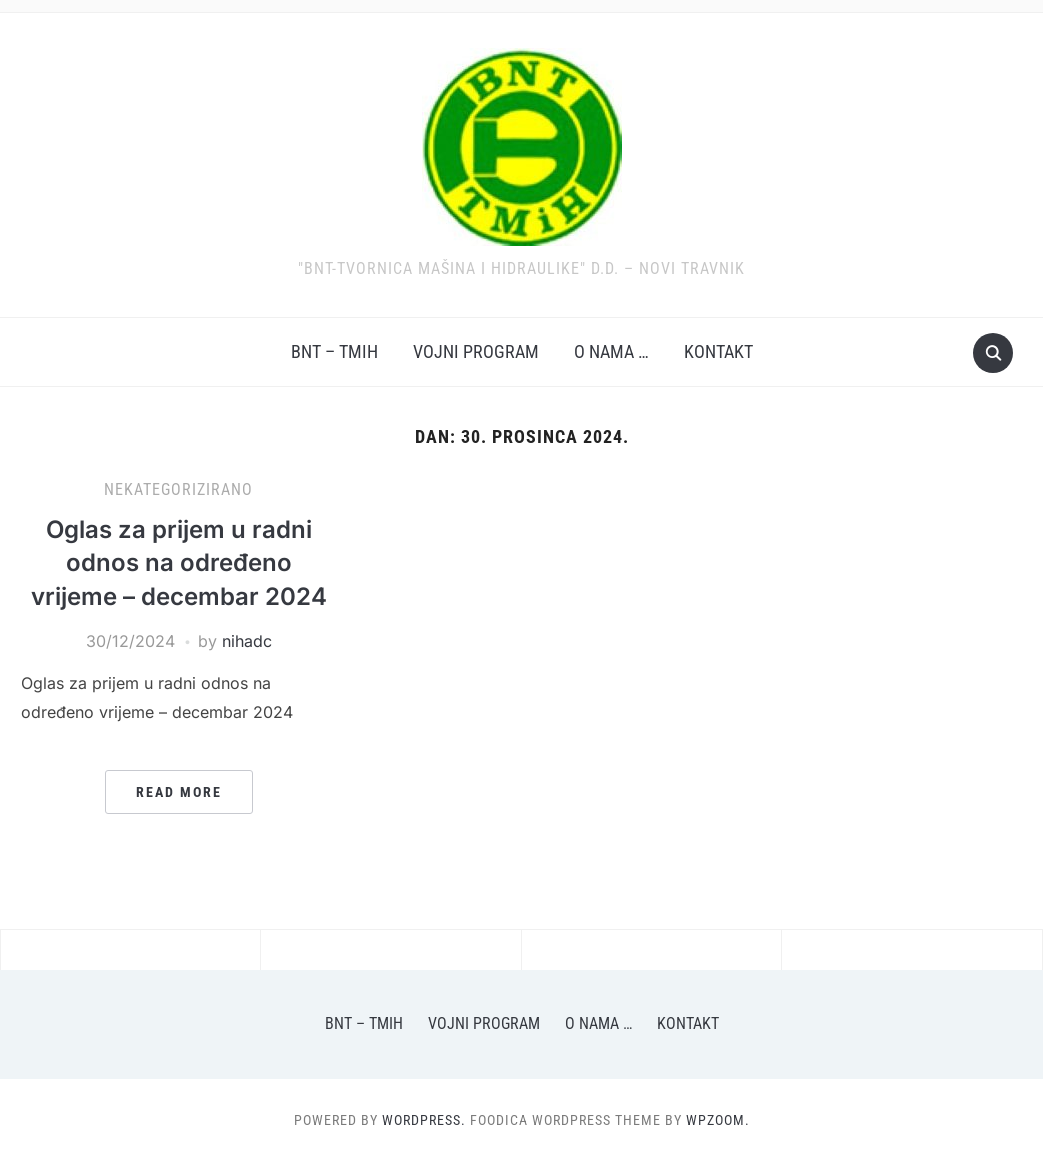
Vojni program (476, 351)
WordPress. (424, 1120)
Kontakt (718, 351)
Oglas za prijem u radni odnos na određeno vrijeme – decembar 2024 (179, 563)
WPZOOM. (718, 1120)
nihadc (247, 641)
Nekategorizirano (178, 489)
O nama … (611, 351)
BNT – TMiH (334, 351)
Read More (179, 792)
